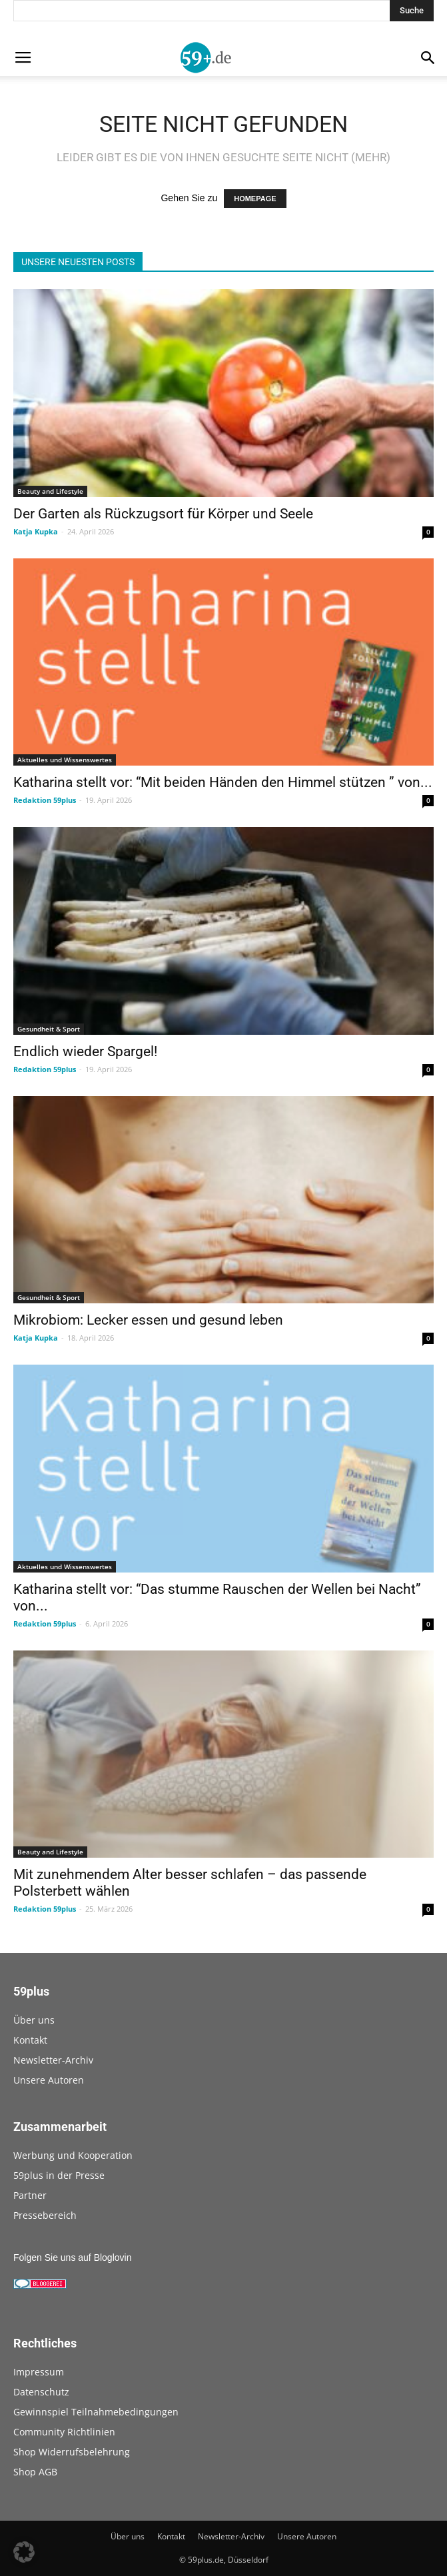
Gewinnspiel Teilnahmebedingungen (96, 2411)
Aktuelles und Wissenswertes (64, 759)
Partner (30, 2195)
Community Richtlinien (64, 2431)
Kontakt (30, 2040)
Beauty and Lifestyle (50, 491)
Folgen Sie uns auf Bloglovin (72, 2257)
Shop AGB (35, 2471)
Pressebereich (45, 2215)
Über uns (34, 2020)
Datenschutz (41, 2391)
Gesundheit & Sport (48, 1028)
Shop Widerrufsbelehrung (71, 2451)
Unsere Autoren (48, 2080)
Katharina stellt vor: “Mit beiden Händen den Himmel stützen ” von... (222, 782)
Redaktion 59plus (44, 800)
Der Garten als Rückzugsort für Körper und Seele (163, 514)
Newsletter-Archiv (53, 2060)
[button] (24, 2552)
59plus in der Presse (59, 2175)
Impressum (38, 2371)
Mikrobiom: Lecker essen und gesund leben (148, 1320)
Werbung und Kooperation (73, 2155)
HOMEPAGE (255, 199)
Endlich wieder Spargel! (85, 1051)
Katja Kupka (35, 531)
